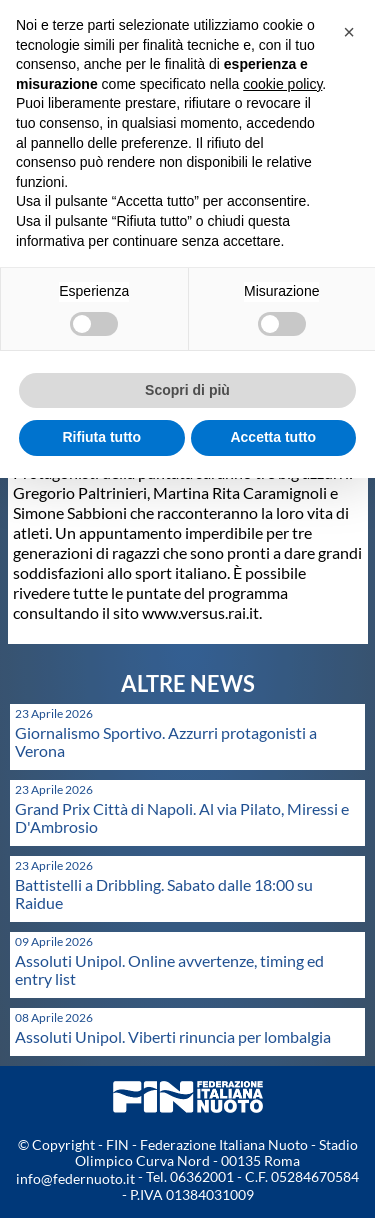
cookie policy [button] (282, 84)
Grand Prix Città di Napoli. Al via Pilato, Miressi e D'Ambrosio (182, 817)
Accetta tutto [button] (273, 437)
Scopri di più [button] (187, 390)
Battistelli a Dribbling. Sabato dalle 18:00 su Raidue (164, 893)
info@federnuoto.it (75, 1178)
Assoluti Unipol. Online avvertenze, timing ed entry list (169, 969)
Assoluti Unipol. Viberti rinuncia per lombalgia (173, 1036)
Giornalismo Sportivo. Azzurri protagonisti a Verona (166, 741)
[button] (349, 32)
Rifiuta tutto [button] (101, 437)
